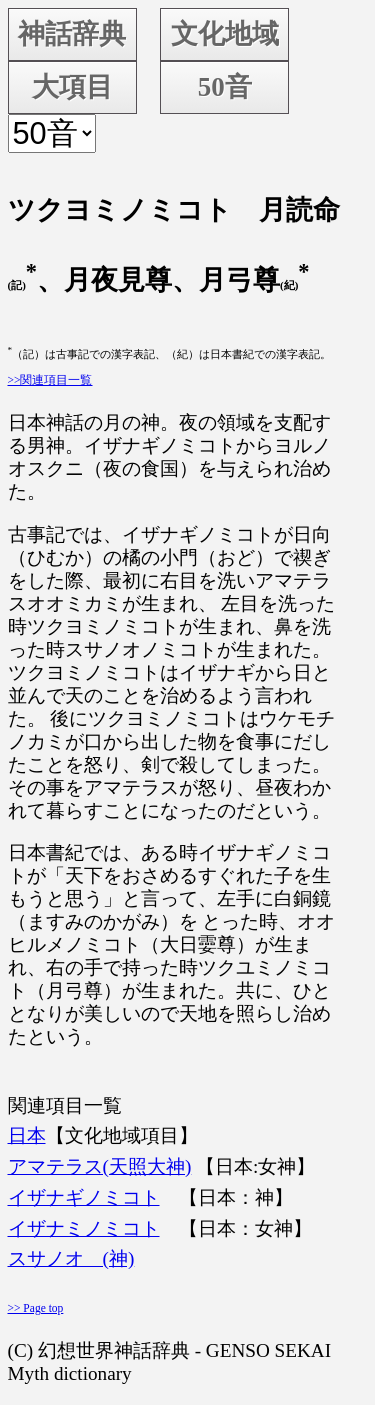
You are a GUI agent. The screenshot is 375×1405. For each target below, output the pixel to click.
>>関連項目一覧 (50, 380)
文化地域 (225, 34)
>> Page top (36, 1308)
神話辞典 (72, 34)
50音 (225, 87)
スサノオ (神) (71, 1258)
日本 (27, 1135)
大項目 (72, 87)
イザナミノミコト (84, 1228)
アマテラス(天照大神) (100, 1166)
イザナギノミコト (84, 1197)
